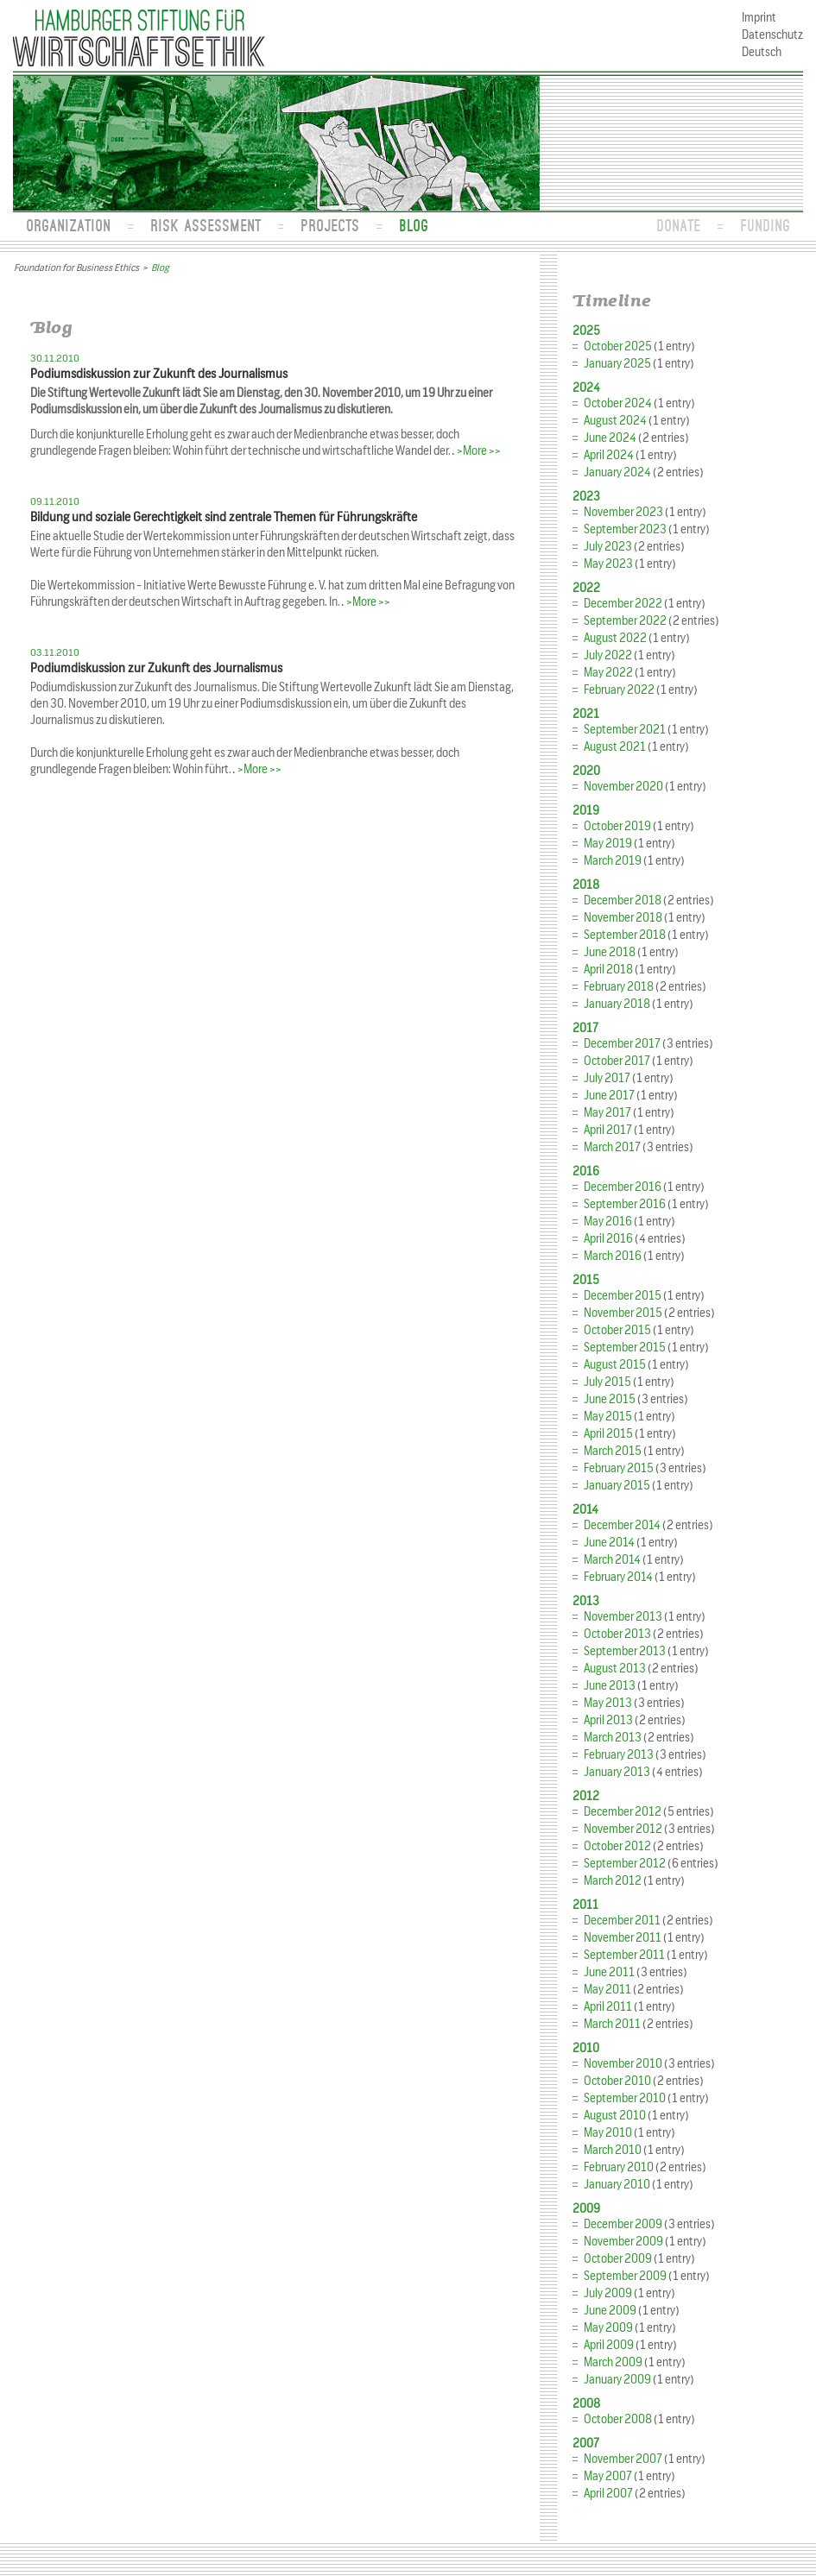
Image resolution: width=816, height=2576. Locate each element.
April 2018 (608, 969)
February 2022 (619, 690)
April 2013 (608, 1720)
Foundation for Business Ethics (76, 267)
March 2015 (613, 1451)
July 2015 (607, 1382)
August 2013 (615, 1668)
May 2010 (608, 2133)
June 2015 (610, 1399)
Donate (678, 225)
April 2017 (608, 1130)
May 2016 (608, 1221)
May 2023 (608, 564)
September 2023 (625, 529)
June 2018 (610, 952)
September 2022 (625, 621)
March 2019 (613, 860)
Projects (329, 225)
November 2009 (623, 2241)
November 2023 (623, 512)
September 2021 (625, 729)
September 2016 (625, 1204)
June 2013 (610, 1685)
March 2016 (613, 1256)
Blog (413, 225)
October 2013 (617, 1634)
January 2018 (617, 1004)
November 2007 (623, 2459)
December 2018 (622, 900)
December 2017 (622, 1043)
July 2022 (608, 655)
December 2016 (622, 1187)
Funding (765, 225)
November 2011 (622, 1937)
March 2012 (613, 1881)
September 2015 (625, 1347)
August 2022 (615, 638)
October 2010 (617, 2081)
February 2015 (619, 1468)
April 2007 (608, 2493)
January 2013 (617, 1772)
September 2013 (625, 1651)
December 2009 (623, 2224)
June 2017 (609, 1095)
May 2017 (607, 1112)
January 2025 (617, 363)
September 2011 (624, 1955)
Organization (68, 225)
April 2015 (608, 1434)
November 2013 (623, 1616)
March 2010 (613, 2150)
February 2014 (618, 1577)
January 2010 (617, 2184)
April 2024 (609, 455)
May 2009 (608, 2328)
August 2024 (615, 420)
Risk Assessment (205, 225)
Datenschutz (772, 35)
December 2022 (623, 603)
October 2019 (617, 826)
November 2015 (623, 1313)
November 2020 (623, 786)
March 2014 (612, 1560)
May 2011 (607, 1989)
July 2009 (608, 2293)
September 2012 (625, 1863)
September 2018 (625, 935)
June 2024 (610, 438)
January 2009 (617, 2379)
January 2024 (617, 472)
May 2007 (608, 2476)
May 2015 (608, 1416)
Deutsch (761, 52)
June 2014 (609, 1542)
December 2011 (622, 1920)
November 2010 (623, 2063)
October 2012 (617, 1846)
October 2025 (618, 346)
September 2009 (625, 2276)
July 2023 (608, 546)
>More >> (479, 451)
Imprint (759, 17)
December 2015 (622, 1295)
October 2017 (617, 1061)
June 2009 (610, 2310)
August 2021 (615, 747)
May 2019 (608, 843)
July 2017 (607, 1078)
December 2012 (622, 1811)
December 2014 (622, 1525)
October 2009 (618, 2259)
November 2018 (623, 917)
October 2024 (618, 403)
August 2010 (615, 2115)
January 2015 (617, 1485)
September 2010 (625, 2098)
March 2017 (612, 1147)
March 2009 (613, 2362)
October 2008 (618, 2419)
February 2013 (619, 1755)
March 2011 (612, 2024)
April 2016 (608, 1238)
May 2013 (608, 1703)
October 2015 (617, 1330)
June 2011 (609, 1972)
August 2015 (615, 1364)
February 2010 (619, 2167)
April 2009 (609, 2345)
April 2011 (608, 2007)
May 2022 (608, 672)
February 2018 (619, 986)
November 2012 (623, 1829)
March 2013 (613, 1737)
